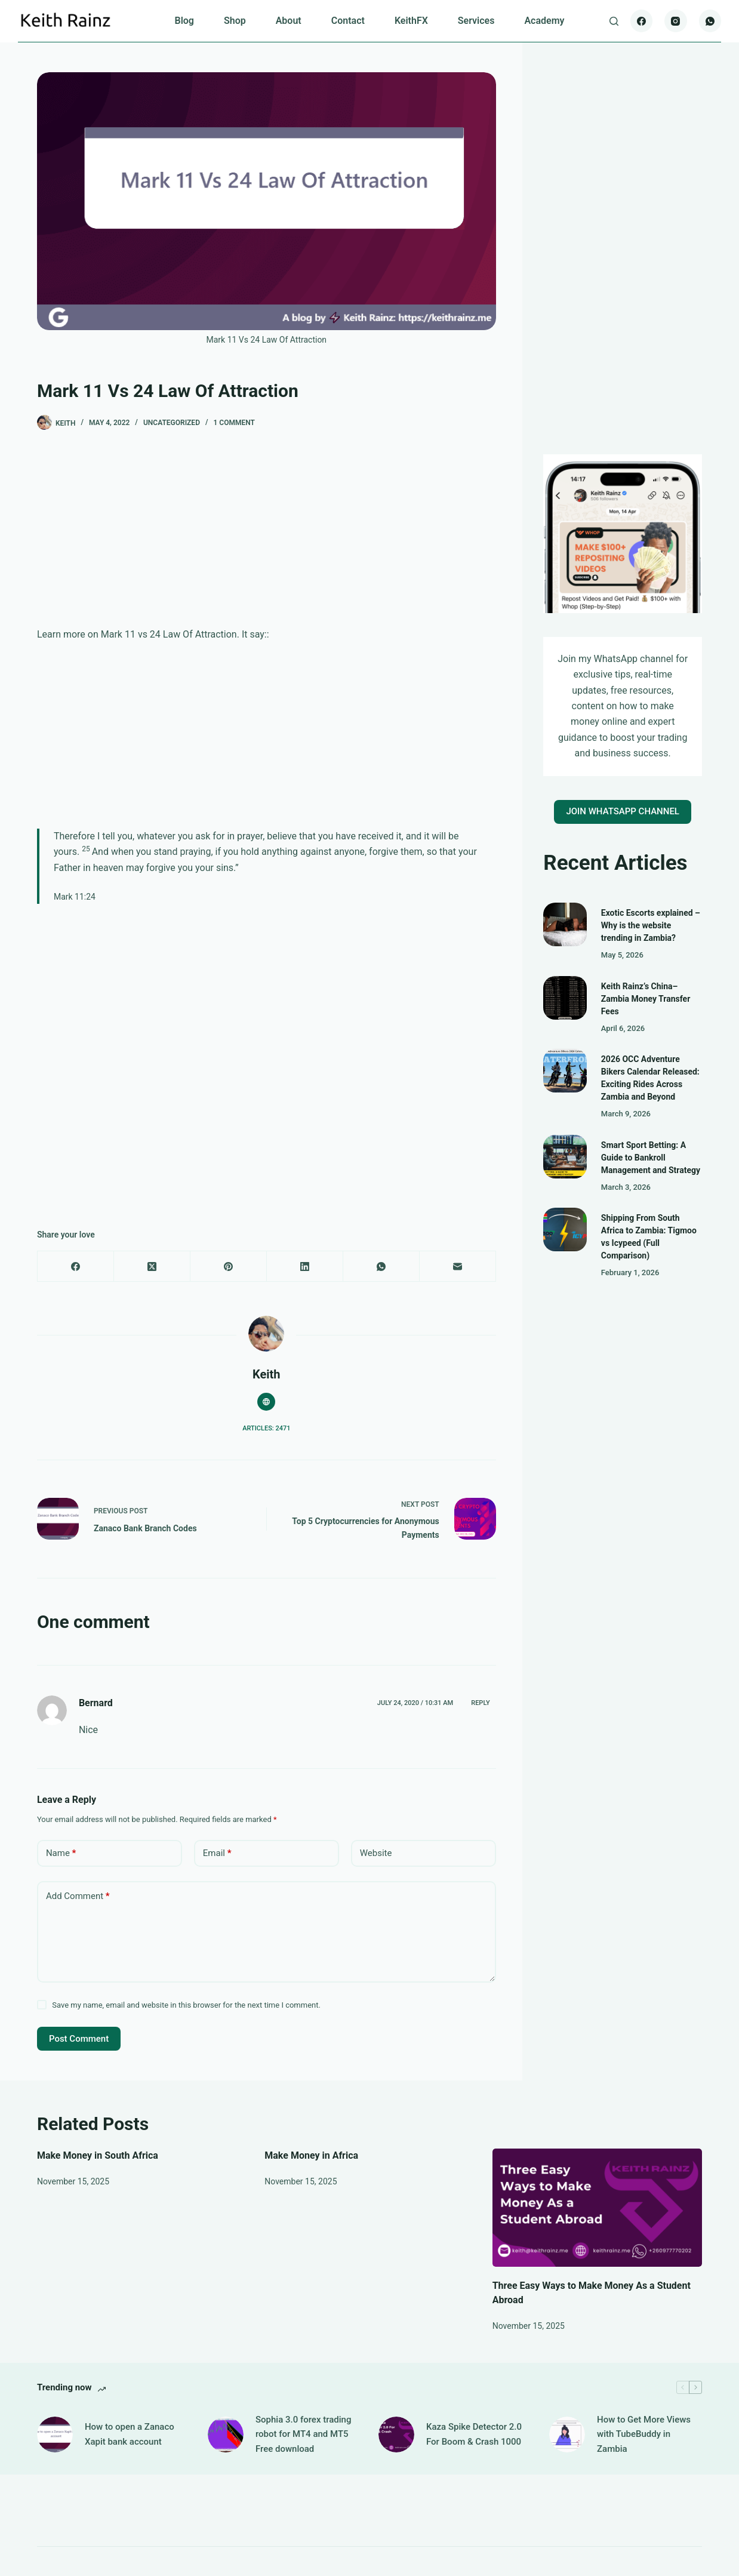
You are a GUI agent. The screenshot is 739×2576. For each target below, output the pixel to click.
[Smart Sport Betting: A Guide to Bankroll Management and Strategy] (565, 1156)
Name (61, 1853)
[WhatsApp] (710, 21)
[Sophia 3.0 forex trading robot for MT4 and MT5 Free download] (226, 2434)
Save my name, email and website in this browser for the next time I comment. (186, 2005)
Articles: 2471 (266, 1428)
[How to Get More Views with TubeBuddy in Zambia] (567, 2434)
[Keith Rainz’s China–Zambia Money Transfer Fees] (565, 998)
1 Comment (234, 422)
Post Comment (79, 2038)
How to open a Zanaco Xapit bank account (129, 2434)
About (288, 20)
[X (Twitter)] (152, 1266)
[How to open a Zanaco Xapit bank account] (55, 2434)
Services (476, 20)
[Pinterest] (228, 1266)
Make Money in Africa (311, 2155)
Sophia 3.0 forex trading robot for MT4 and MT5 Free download (303, 2434)
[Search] (613, 21)
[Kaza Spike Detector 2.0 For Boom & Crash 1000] (396, 2434)
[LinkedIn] (305, 1266)
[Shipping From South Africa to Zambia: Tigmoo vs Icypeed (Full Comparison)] (565, 1229)
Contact (348, 20)
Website (376, 1853)
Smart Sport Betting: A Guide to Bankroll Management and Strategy (650, 1157)
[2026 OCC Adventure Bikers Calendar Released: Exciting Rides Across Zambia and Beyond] (565, 1070)
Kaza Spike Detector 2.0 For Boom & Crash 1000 (474, 2434)
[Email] (458, 1266)
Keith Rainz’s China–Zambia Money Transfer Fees (645, 998)
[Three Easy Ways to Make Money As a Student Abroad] (597, 2208)
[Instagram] (675, 21)
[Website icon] (266, 1402)
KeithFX (411, 20)
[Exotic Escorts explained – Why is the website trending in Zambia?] (565, 924)
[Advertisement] (266, 538)
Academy (544, 20)
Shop (235, 20)
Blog (183, 20)
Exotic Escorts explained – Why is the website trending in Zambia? (650, 925)
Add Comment (78, 1896)
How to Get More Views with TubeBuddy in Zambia (644, 2434)
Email (217, 1853)
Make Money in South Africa (97, 2155)
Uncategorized (171, 422)
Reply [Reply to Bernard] (480, 1703)
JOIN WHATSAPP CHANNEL (622, 811)
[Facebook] (641, 21)
